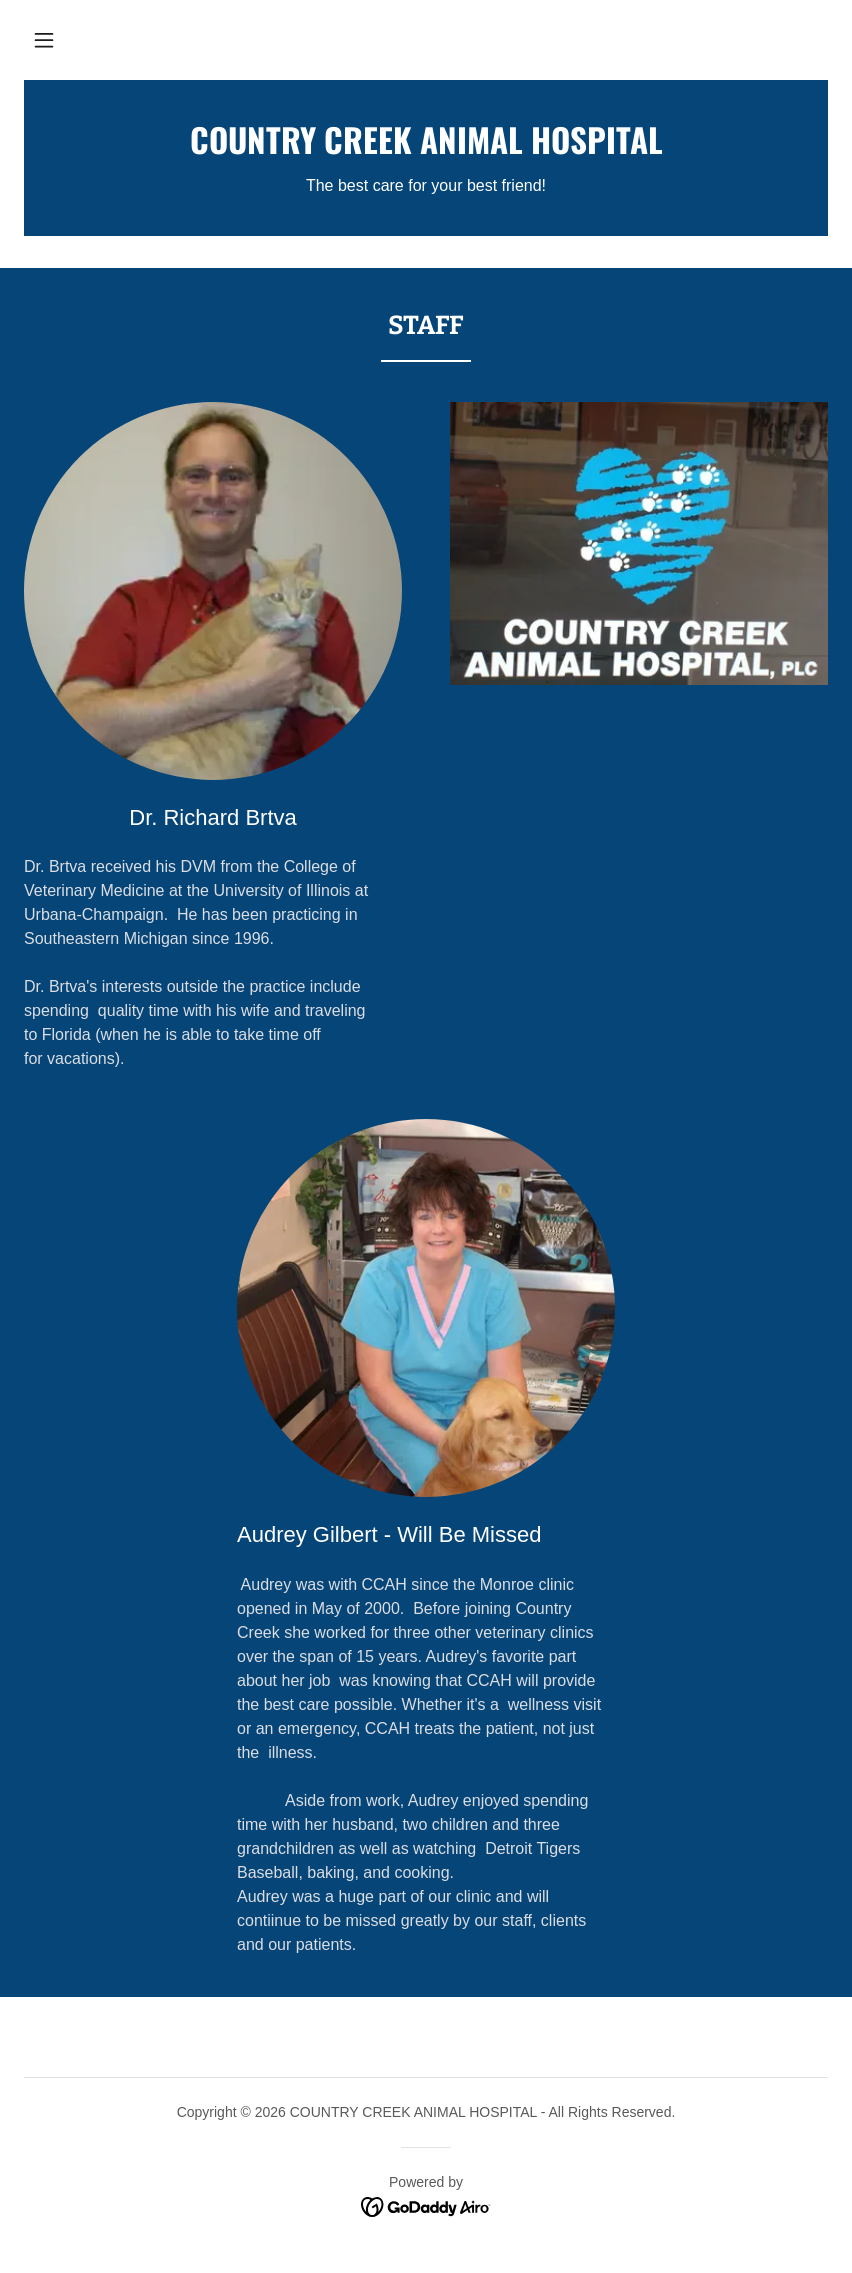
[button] (44, 40)
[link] (426, 148)
